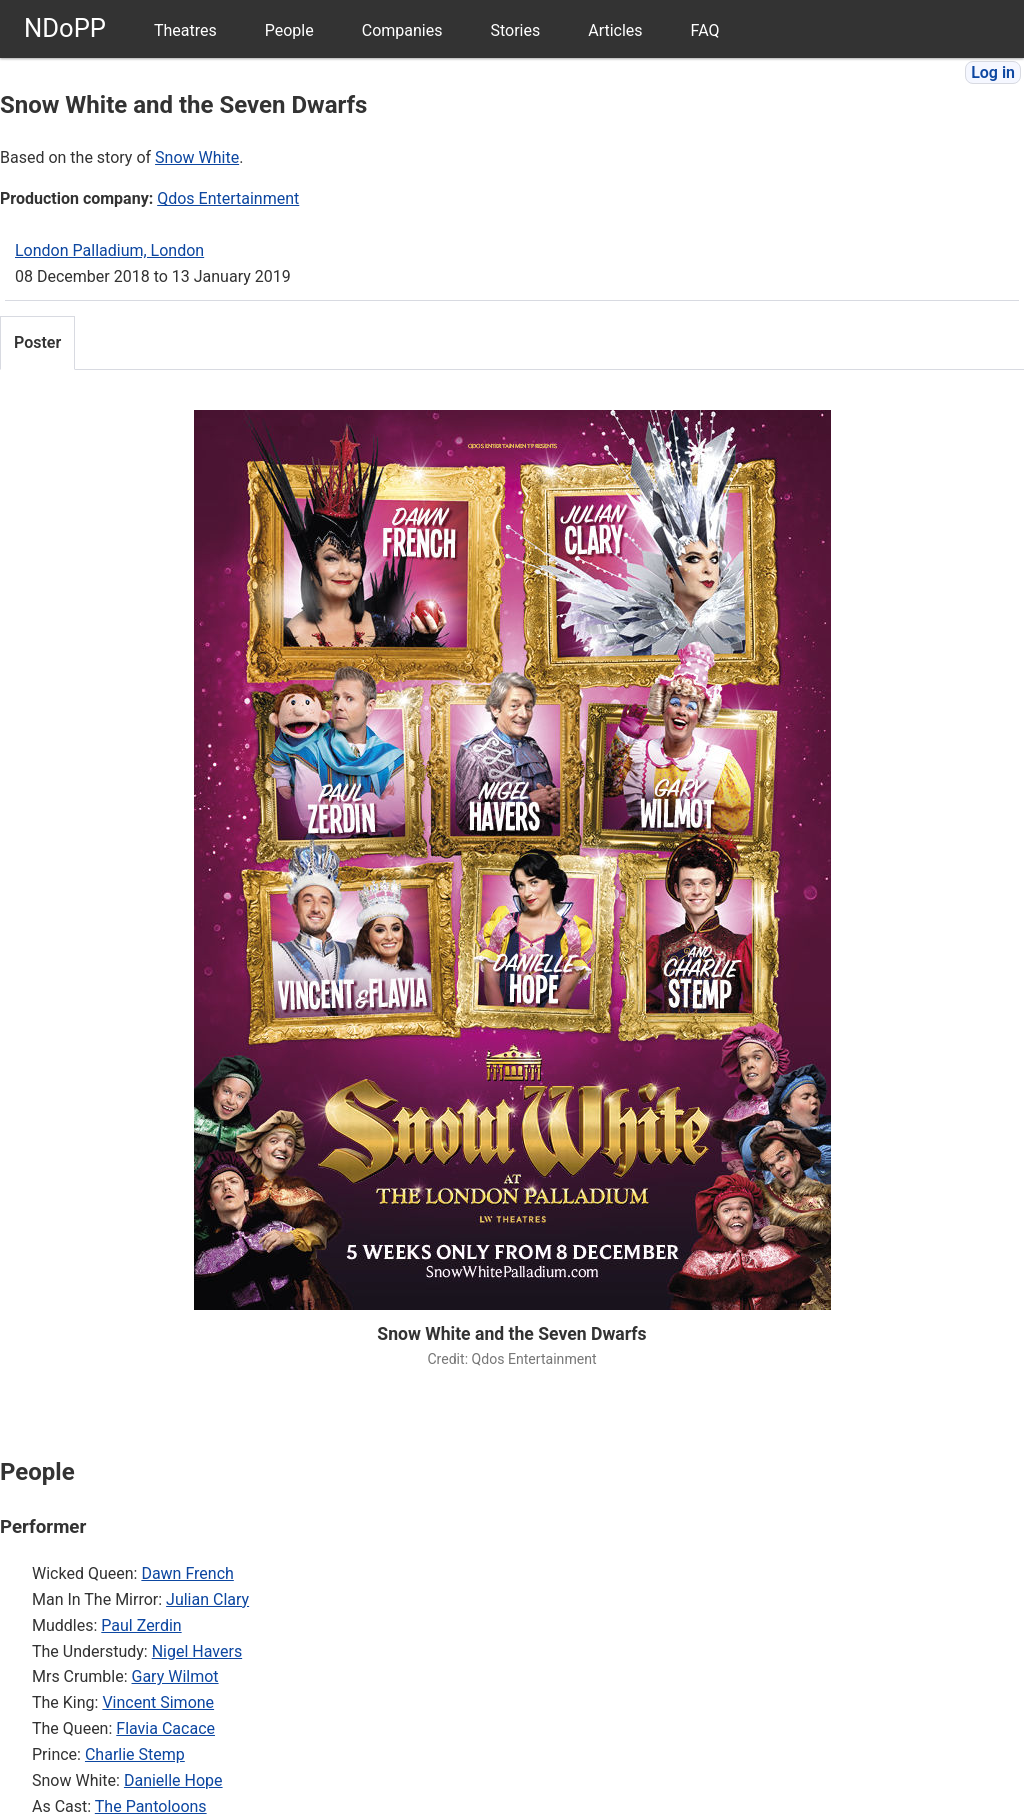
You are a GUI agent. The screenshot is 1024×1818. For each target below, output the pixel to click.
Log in (993, 72)
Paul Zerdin (141, 1625)
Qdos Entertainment (228, 198)
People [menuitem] (289, 30)
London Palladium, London (109, 250)
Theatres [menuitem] (185, 30)
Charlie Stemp (135, 1754)
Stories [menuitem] (515, 30)
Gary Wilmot (175, 1676)
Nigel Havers (197, 1651)
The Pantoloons (151, 1806)
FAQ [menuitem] (705, 30)
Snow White (197, 157)
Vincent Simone (158, 1702)
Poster (37, 342)
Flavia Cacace (165, 1728)
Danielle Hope (173, 1780)
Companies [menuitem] (402, 30)
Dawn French (187, 1573)
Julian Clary (207, 1599)
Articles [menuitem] (615, 30)
